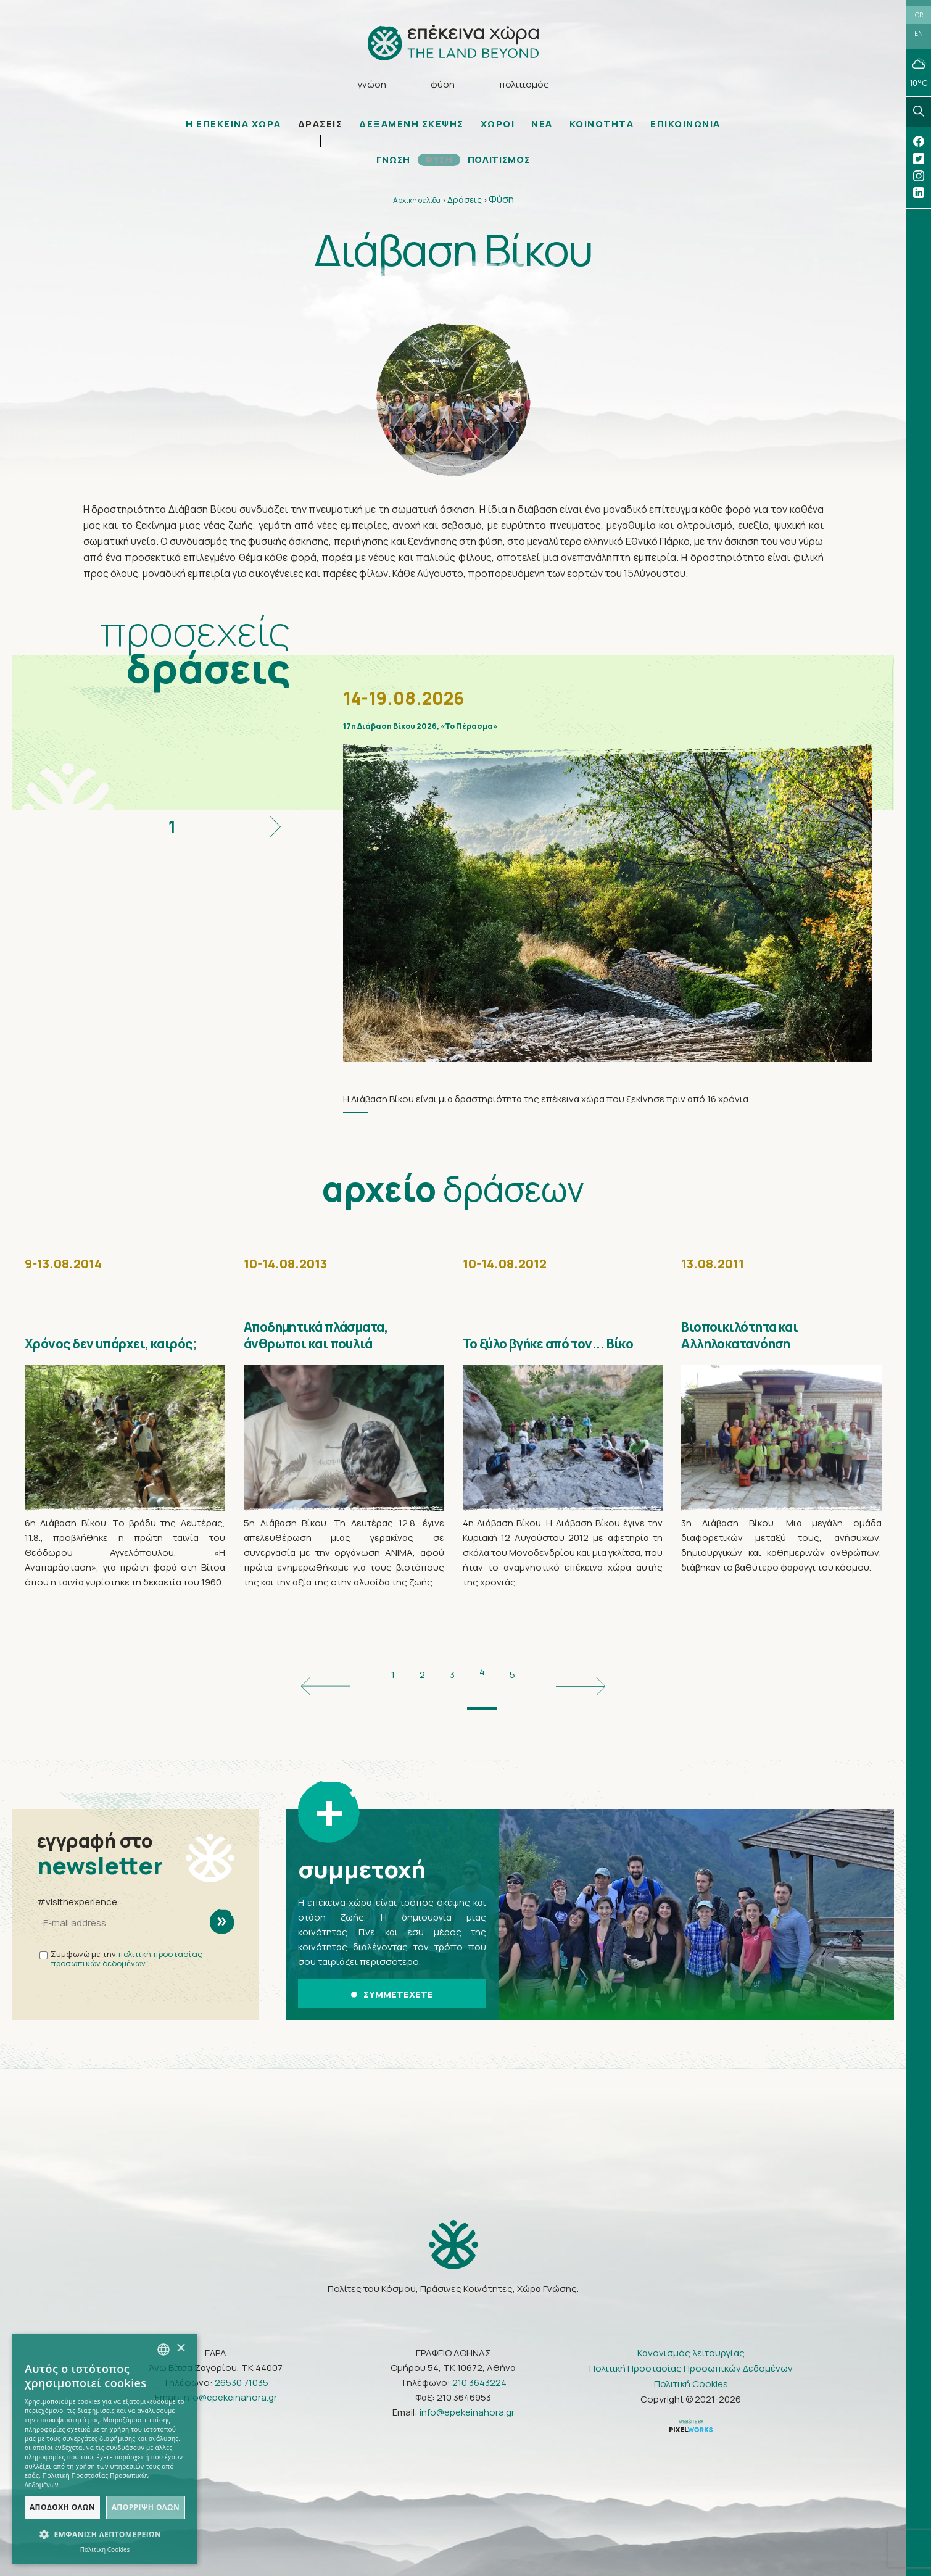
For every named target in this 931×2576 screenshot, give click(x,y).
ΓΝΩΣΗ (389, 164)
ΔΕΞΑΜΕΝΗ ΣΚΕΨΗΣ (411, 128)
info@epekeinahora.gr (229, 2385)
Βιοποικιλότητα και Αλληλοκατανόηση (757, 1349)
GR (919, 16)
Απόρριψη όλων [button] (146, 2507)
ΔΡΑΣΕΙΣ (320, 128)
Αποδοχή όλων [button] (62, 2507)
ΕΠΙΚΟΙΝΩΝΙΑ (685, 128)
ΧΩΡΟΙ (498, 128)
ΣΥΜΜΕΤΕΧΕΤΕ (392, 1985)
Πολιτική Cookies (691, 2372)
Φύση (501, 203)
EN (918, 38)
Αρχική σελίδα (417, 204)
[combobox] (163, 2349)
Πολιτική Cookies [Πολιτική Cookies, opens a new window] (105, 2549)
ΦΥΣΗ (437, 164)
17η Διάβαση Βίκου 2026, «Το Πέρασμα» (511, 736)
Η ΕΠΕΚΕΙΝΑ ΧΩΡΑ (233, 128)
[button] (105, 2534)
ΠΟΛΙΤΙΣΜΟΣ (501, 164)
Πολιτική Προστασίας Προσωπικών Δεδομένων (691, 2356)
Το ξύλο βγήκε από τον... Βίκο (555, 1349)
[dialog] (104, 2449)
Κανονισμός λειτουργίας (691, 2341)
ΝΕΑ (542, 128)
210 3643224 (479, 2370)
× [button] (180, 2348)
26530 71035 (241, 2370)
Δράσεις (464, 204)
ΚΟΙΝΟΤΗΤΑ (601, 128)
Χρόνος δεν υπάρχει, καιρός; (104, 1349)
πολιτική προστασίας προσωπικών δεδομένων (126, 1953)
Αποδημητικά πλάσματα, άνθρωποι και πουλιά (338, 1349)
